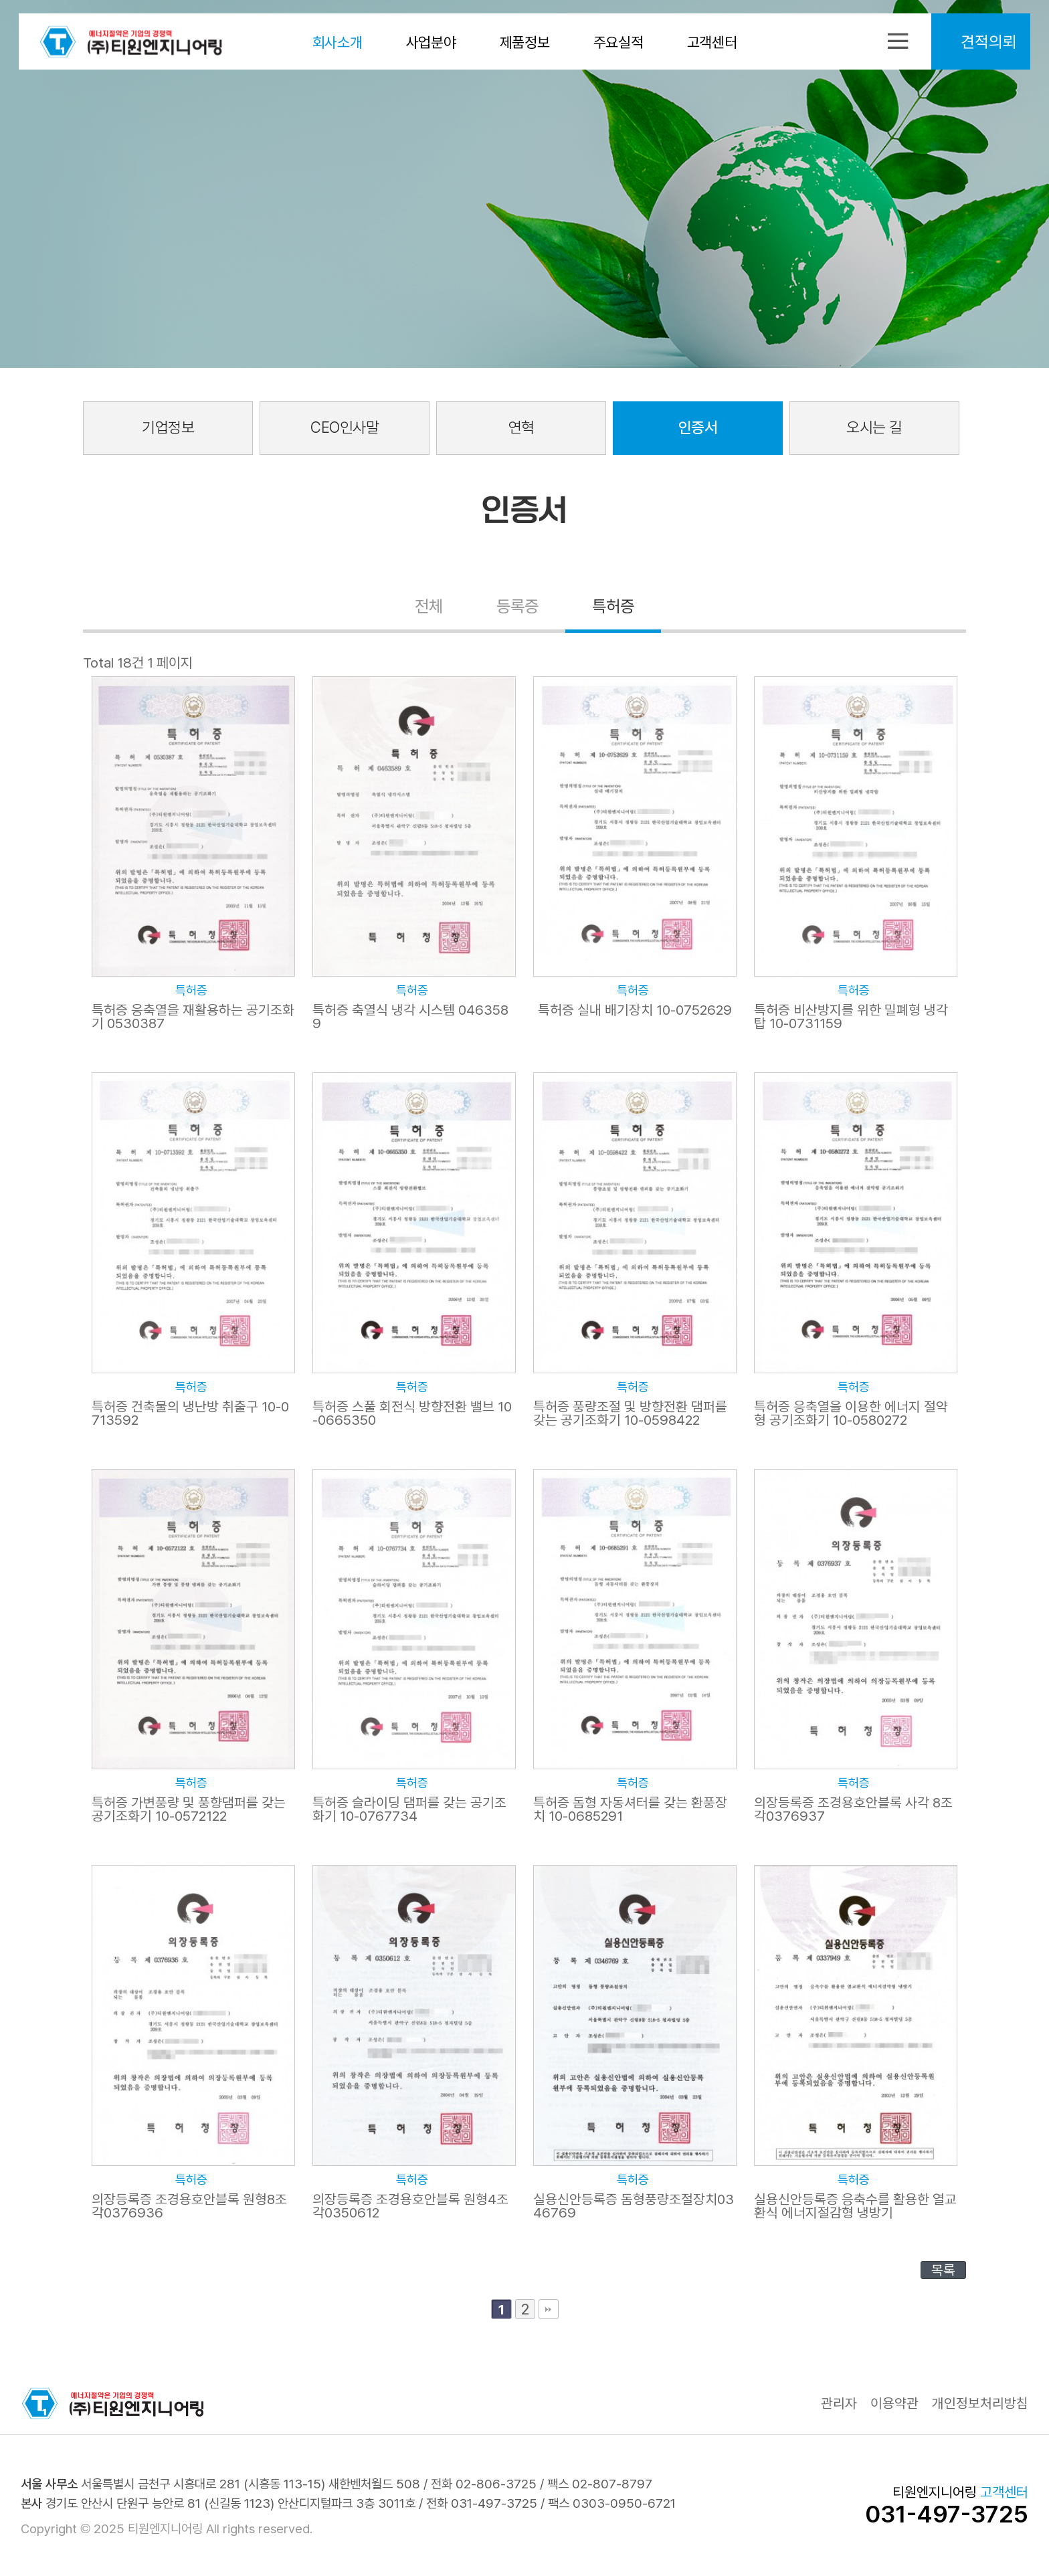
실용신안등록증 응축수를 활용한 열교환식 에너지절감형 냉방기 (855, 2206)
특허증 (615, 607)
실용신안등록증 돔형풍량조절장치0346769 (633, 2206)
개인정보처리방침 (980, 2404)
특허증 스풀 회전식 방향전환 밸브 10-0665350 (412, 1413)
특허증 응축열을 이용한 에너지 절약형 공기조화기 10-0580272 (851, 1413)
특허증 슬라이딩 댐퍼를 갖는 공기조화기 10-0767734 (409, 1809)
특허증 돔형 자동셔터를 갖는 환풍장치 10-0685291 (630, 1809)
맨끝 (549, 2309)
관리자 (839, 2404)
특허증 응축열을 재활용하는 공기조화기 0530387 (193, 1016)
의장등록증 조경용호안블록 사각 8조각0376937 (853, 1809)
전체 (427, 607)
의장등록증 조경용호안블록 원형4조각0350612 (410, 2206)
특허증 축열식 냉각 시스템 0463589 (410, 1016)
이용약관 (894, 2404)
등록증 (517, 607)
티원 (134, 43)
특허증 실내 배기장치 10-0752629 (635, 1010)
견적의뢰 (985, 43)
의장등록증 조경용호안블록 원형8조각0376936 (190, 2206)
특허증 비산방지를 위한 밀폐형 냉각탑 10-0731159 (851, 1016)
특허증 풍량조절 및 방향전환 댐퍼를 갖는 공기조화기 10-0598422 (630, 1413)
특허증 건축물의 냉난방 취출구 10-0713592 (191, 1413)
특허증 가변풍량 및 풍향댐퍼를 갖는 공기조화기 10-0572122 (189, 1809)
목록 (943, 2270)
